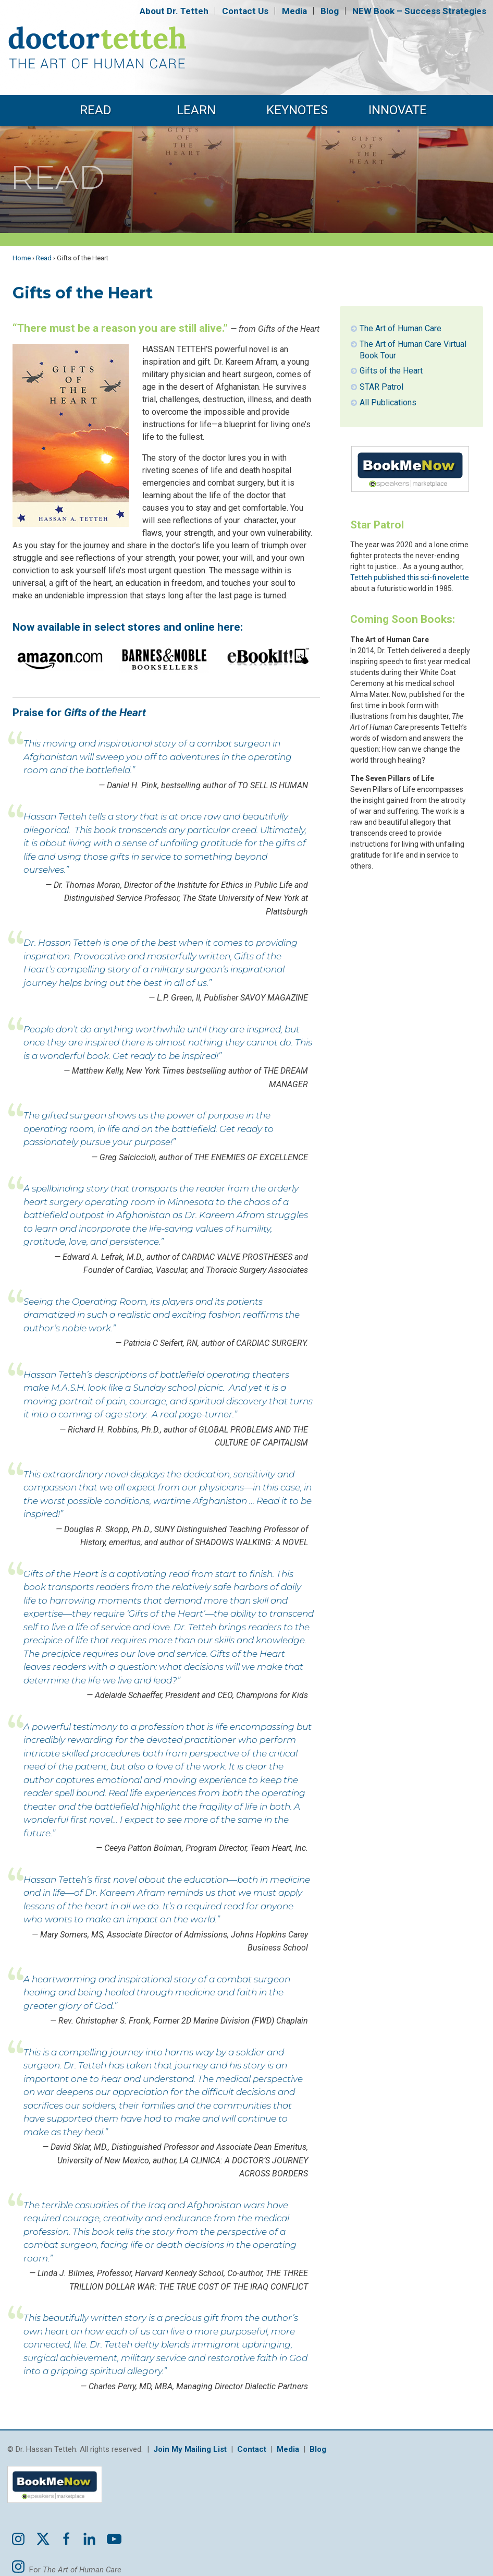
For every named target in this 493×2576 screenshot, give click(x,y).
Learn (196, 110)
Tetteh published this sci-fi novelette (409, 577)
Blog (330, 11)
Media (294, 11)
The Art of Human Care (400, 328)
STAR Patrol (381, 387)
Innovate (397, 110)
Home (22, 258)
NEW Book (419, 11)
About (174, 11)
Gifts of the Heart (391, 371)
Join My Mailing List (190, 2449)
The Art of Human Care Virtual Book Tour (413, 349)
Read (96, 110)
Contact (245, 11)
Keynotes (297, 110)
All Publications (388, 402)
